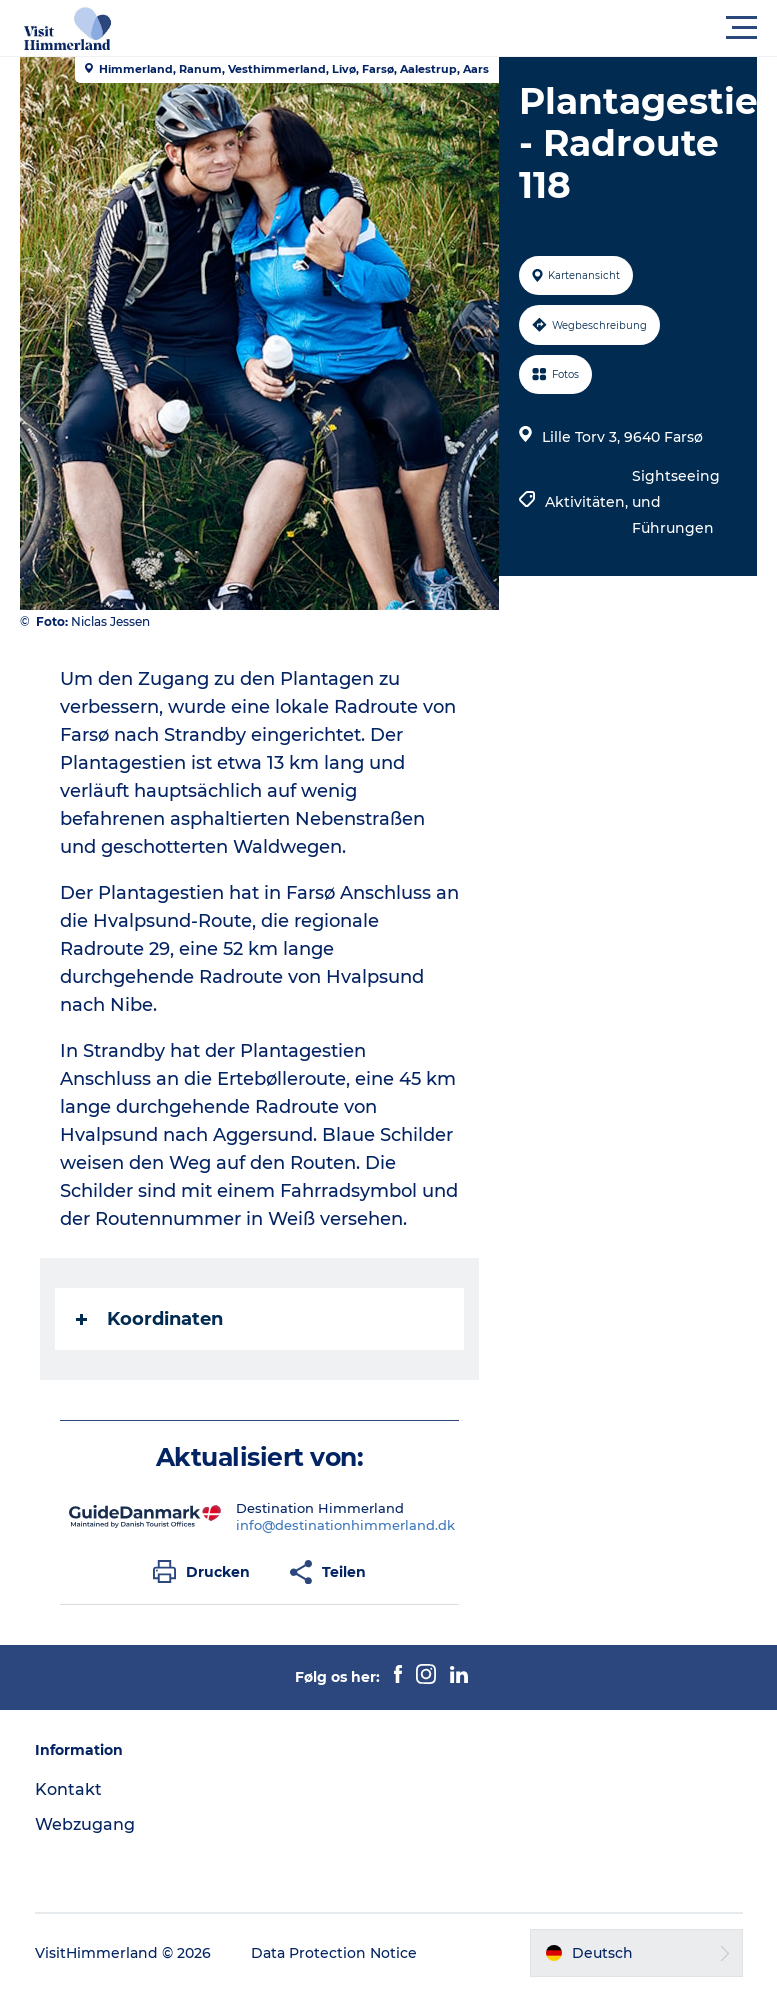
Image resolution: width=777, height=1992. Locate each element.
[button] (478, 28)
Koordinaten (149, 1319)
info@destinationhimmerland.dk (345, 1525)
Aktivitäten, (588, 502)
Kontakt (68, 1789)
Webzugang (85, 1824)
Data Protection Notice (334, 1953)
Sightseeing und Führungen (676, 502)
